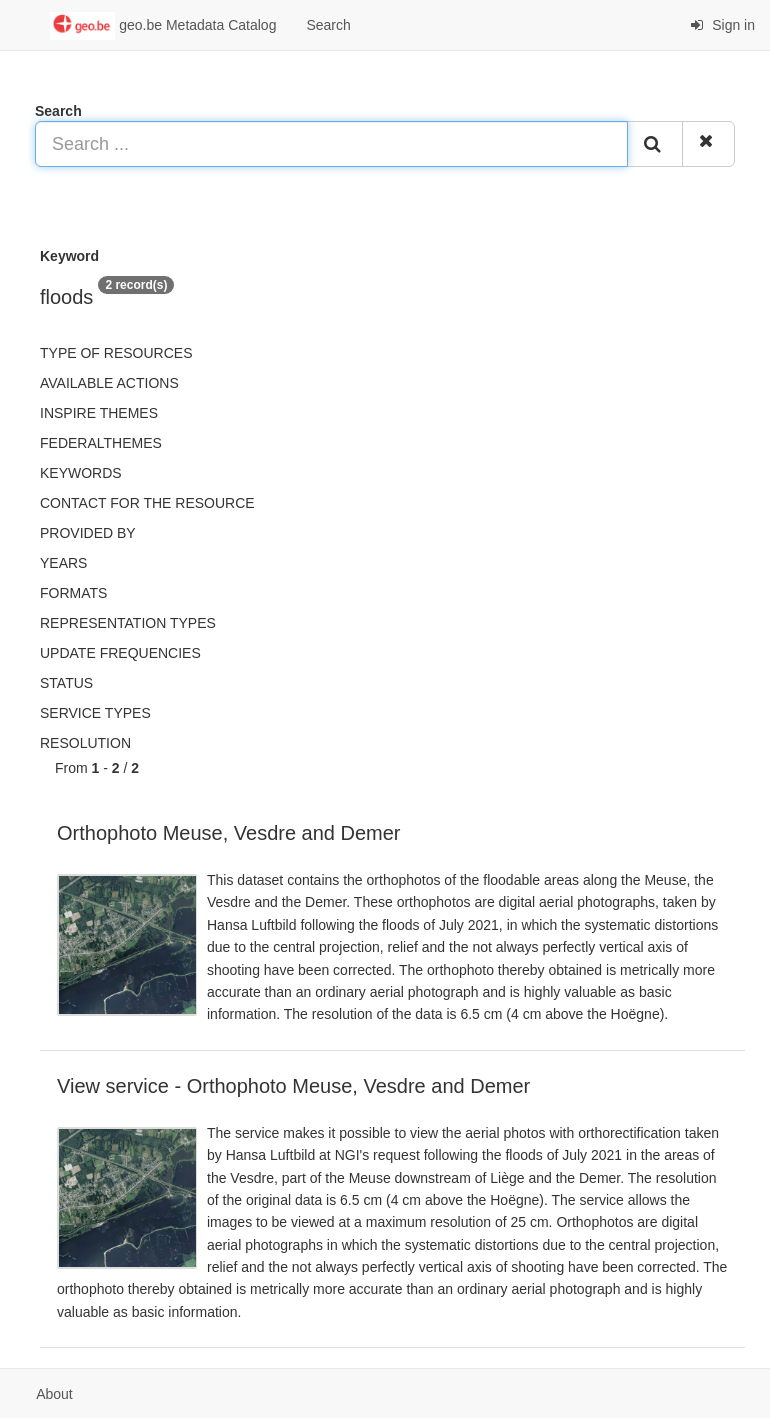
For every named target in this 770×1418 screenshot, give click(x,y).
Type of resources (116, 353)
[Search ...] (331, 144)
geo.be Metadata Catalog (163, 26)
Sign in (722, 25)
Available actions (109, 383)
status (66, 683)
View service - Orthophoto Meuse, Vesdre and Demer (293, 1086)
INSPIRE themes (99, 413)
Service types (95, 713)
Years (63, 563)
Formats (73, 593)
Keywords (81, 473)
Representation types (128, 623)
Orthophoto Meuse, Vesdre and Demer (229, 833)
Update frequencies (120, 653)
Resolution (85, 743)
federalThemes (101, 443)
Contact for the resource (147, 503)
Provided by (88, 533)
